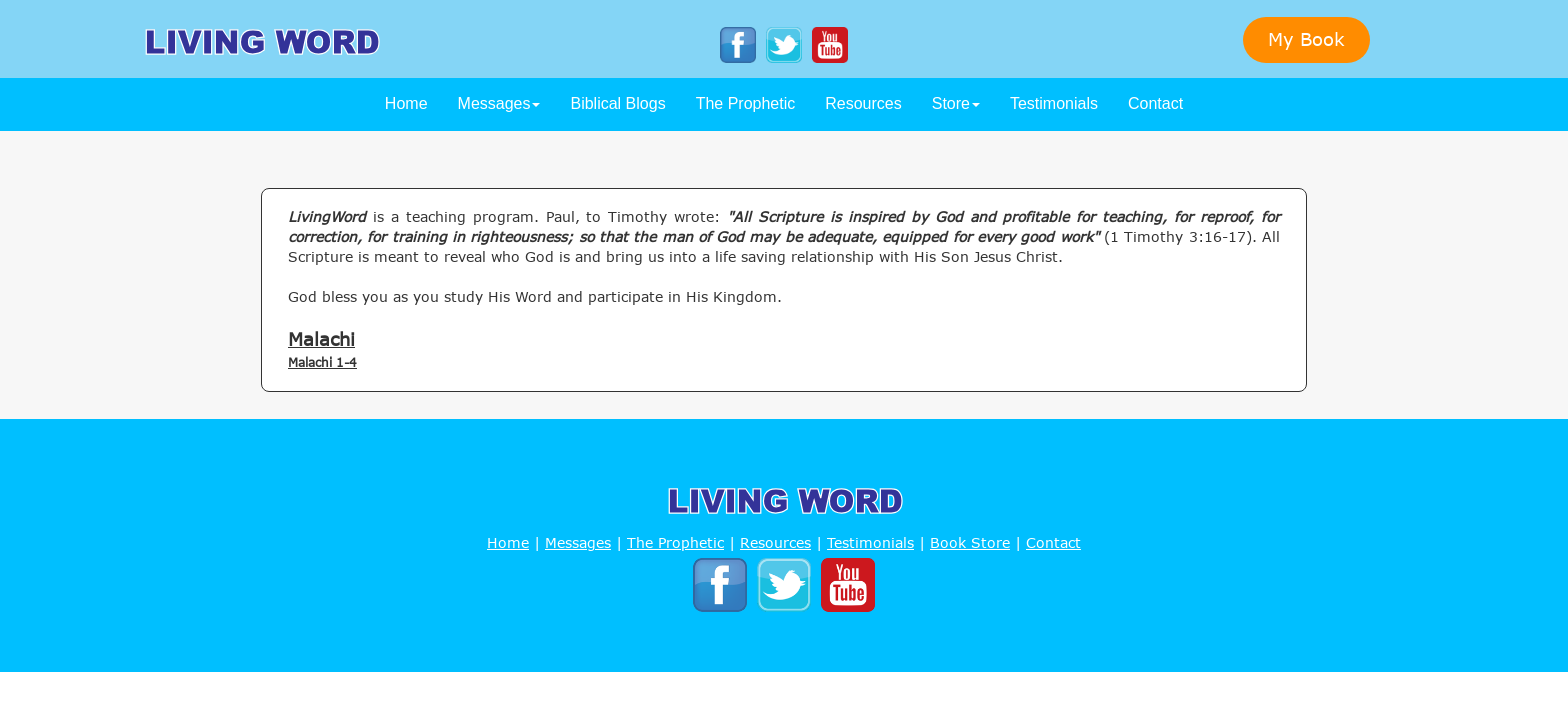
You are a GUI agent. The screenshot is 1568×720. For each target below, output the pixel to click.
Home (406, 103)
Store (956, 103)
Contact (1155, 103)
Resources (863, 103)
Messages (499, 103)
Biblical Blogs (617, 103)
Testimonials (1054, 103)
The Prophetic (746, 103)
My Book (1306, 39)
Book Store (970, 542)
